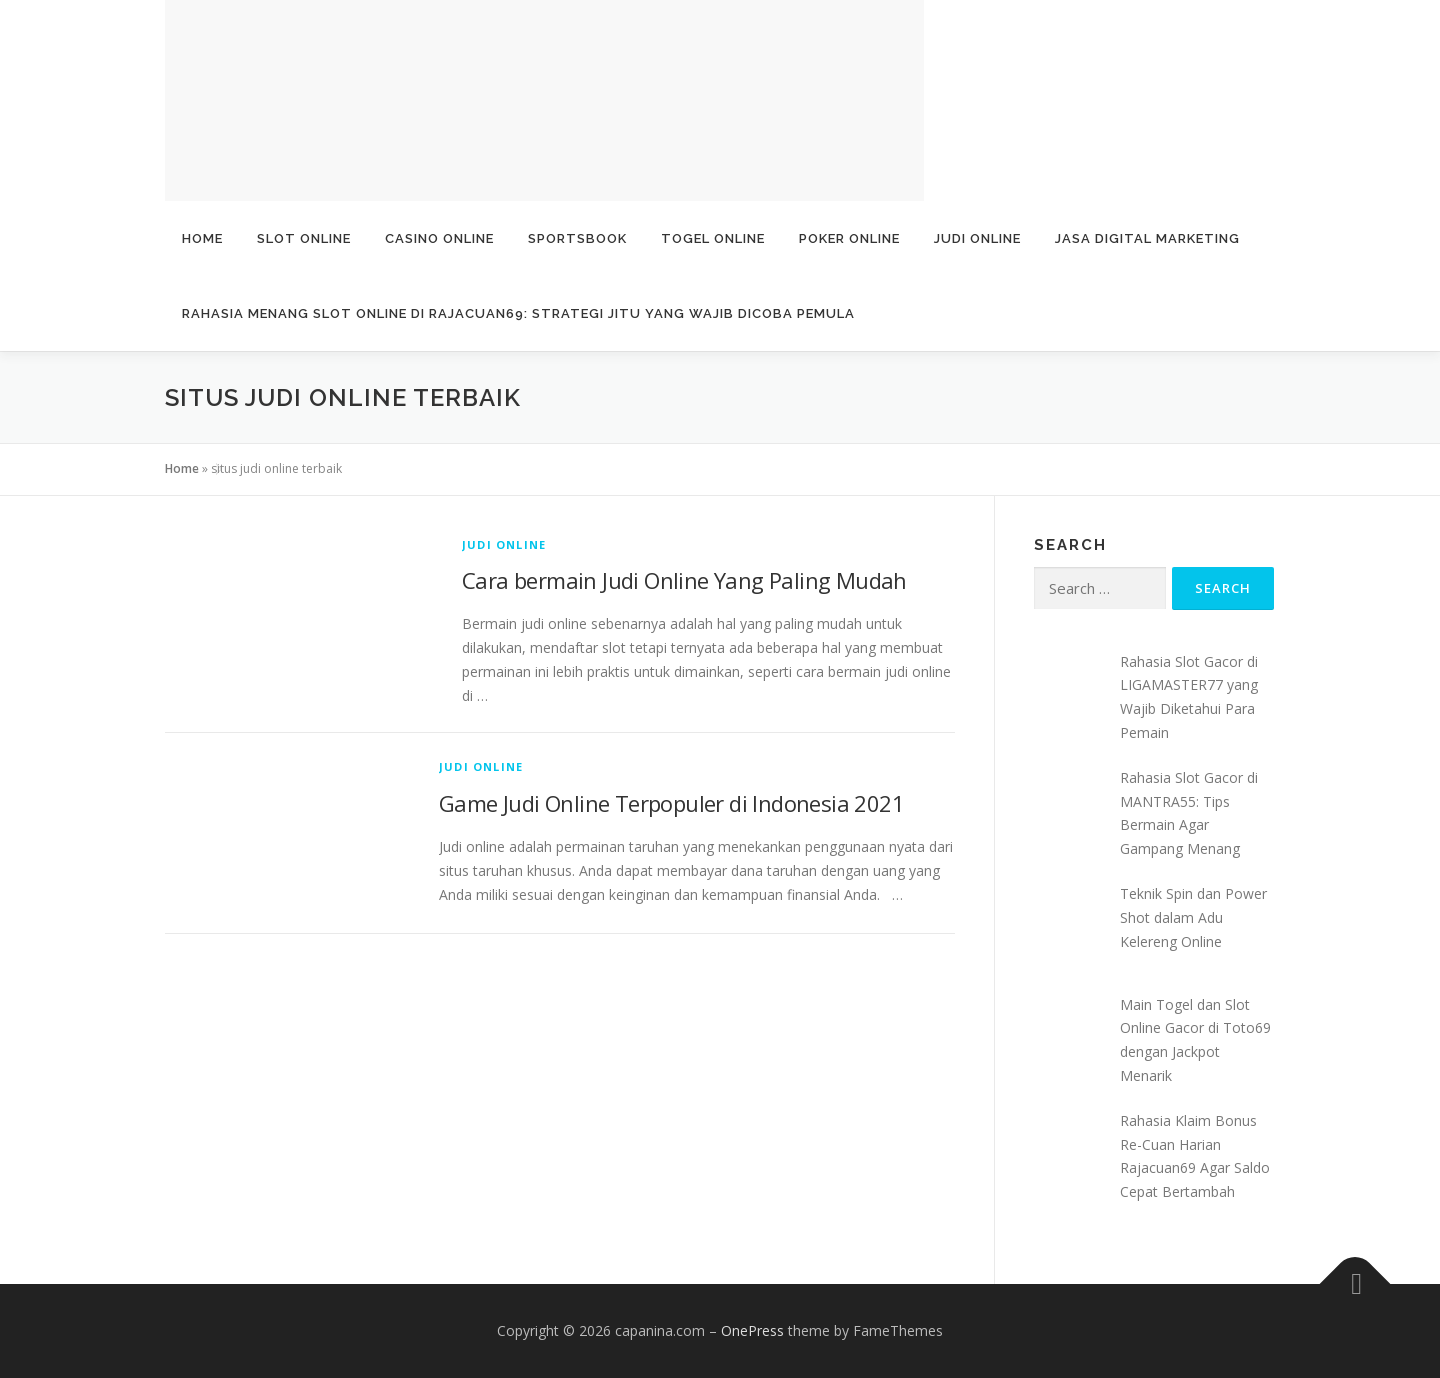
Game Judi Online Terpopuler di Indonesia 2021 (671, 803)
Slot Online (304, 238)
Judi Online (977, 238)
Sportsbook (577, 238)
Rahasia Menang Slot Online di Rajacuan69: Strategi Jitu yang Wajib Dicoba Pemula (518, 313)
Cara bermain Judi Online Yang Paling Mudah (684, 580)
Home (202, 238)
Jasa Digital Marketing (1147, 238)
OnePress (752, 1330)
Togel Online (713, 238)
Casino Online (439, 238)
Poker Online (849, 238)
